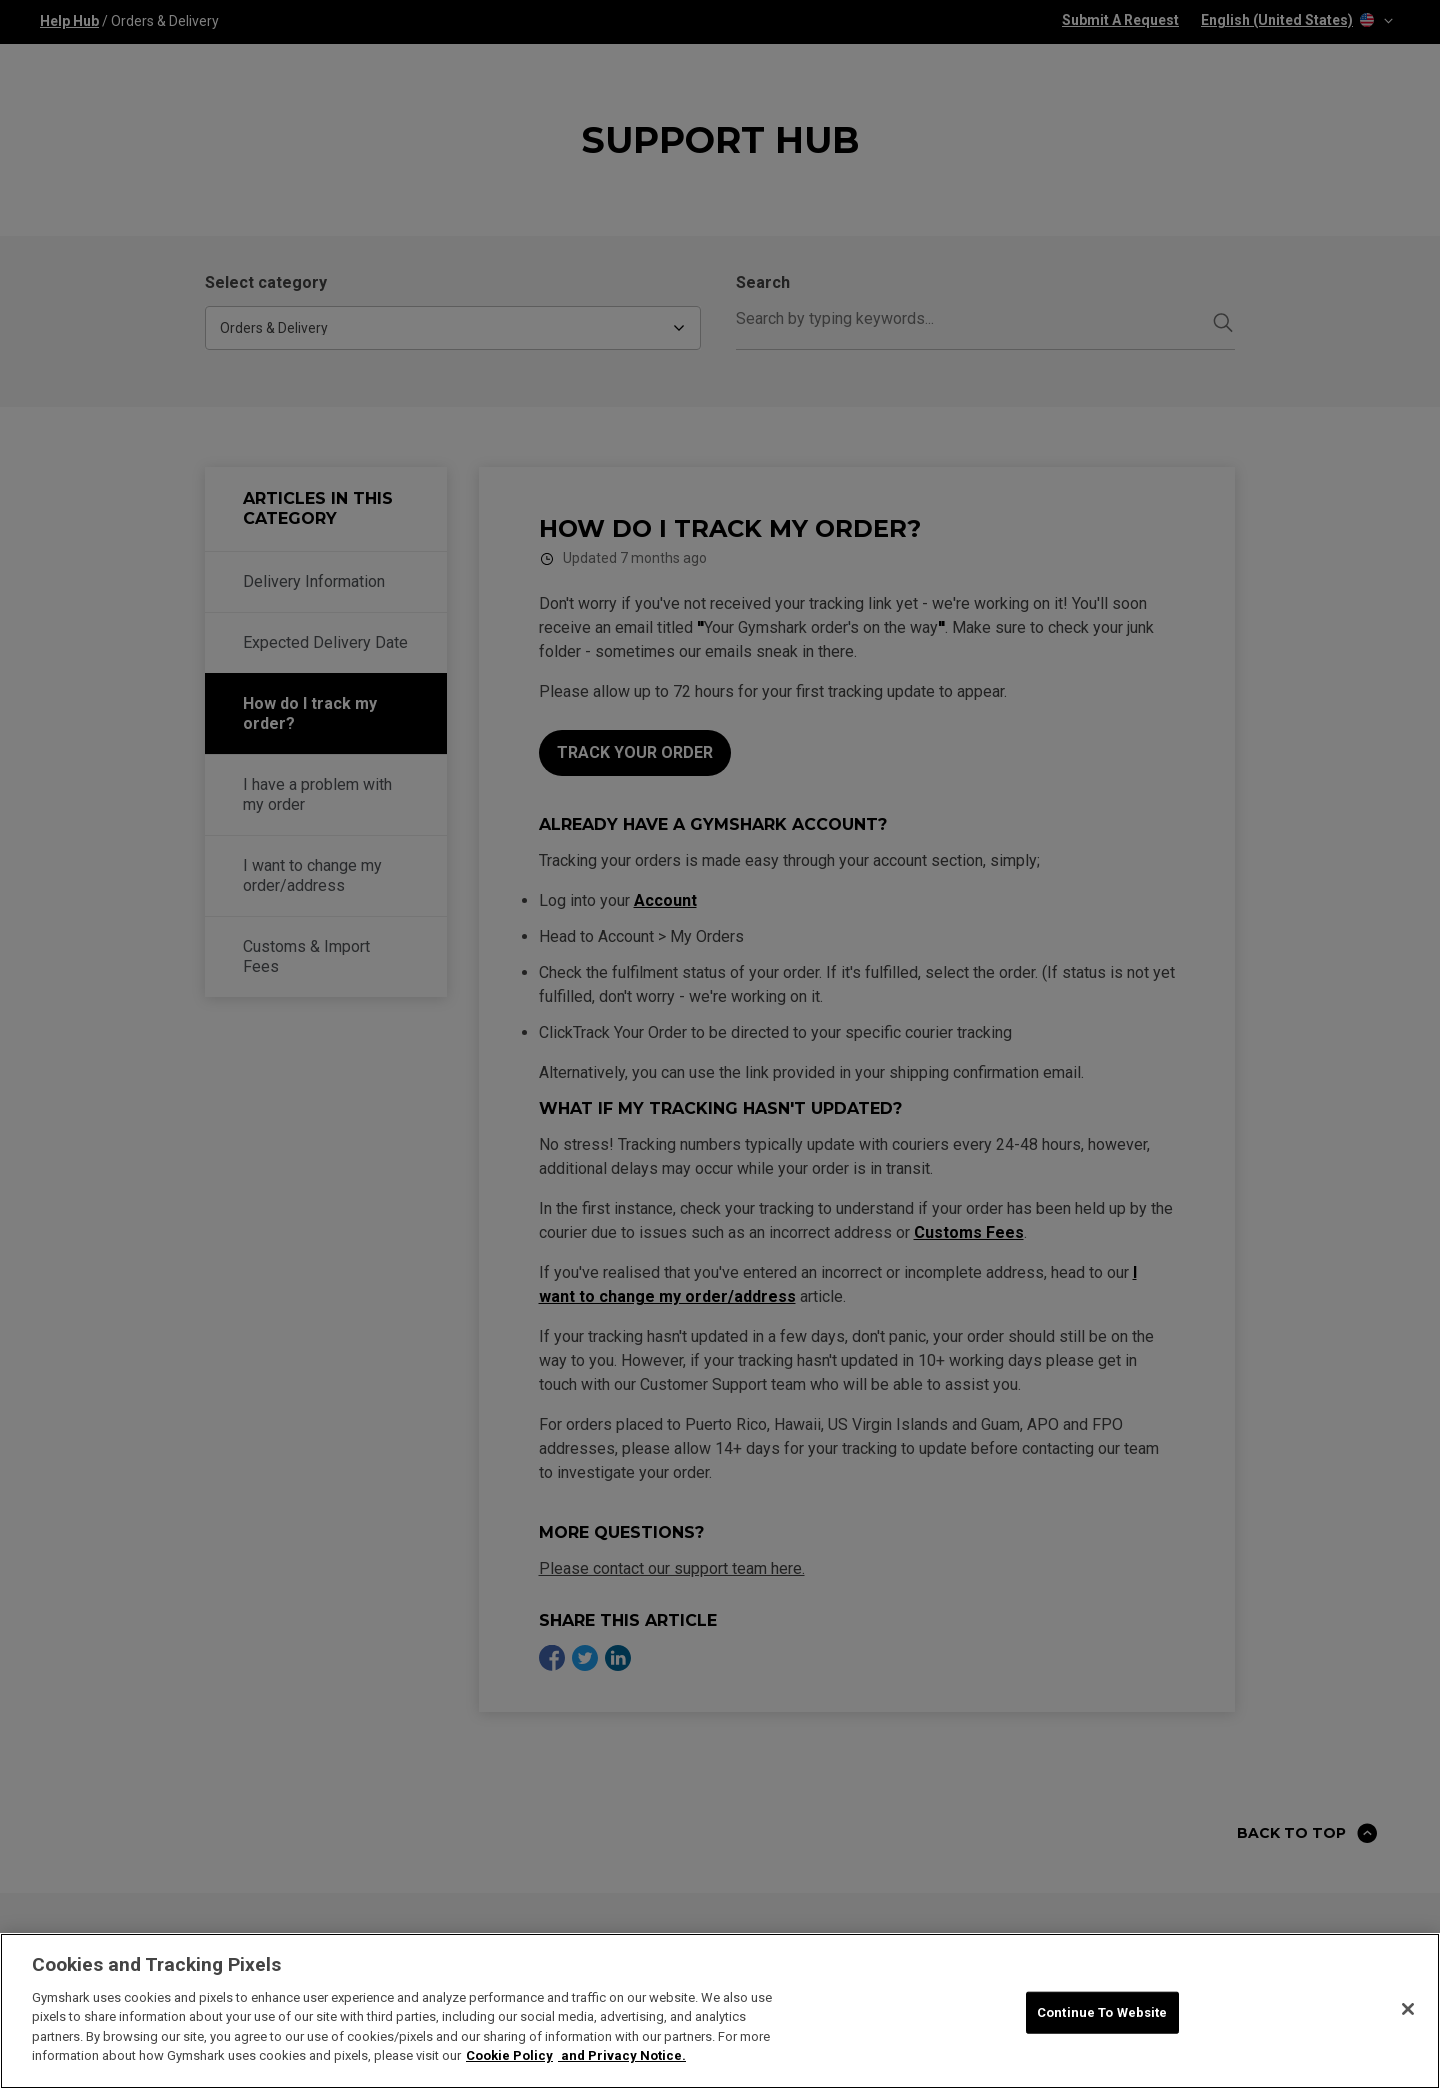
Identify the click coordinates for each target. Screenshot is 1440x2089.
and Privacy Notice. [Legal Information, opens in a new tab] (622, 2056)
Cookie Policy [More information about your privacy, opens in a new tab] (509, 2056)
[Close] (1408, 2010)
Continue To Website (1102, 2012)
